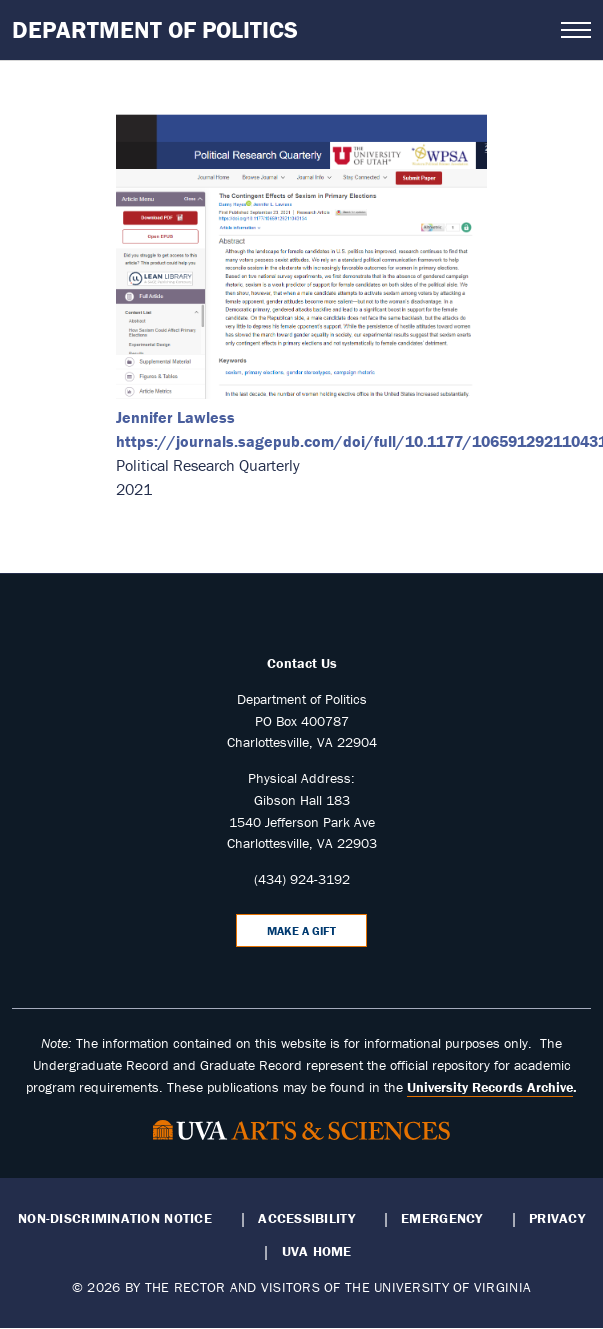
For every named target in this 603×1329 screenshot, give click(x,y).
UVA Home (317, 1251)
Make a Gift (301, 930)
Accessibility (306, 1218)
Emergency (441, 1218)
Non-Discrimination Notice (115, 1218)
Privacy (557, 1218)
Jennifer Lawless (175, 417)
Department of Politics (155, 29)
